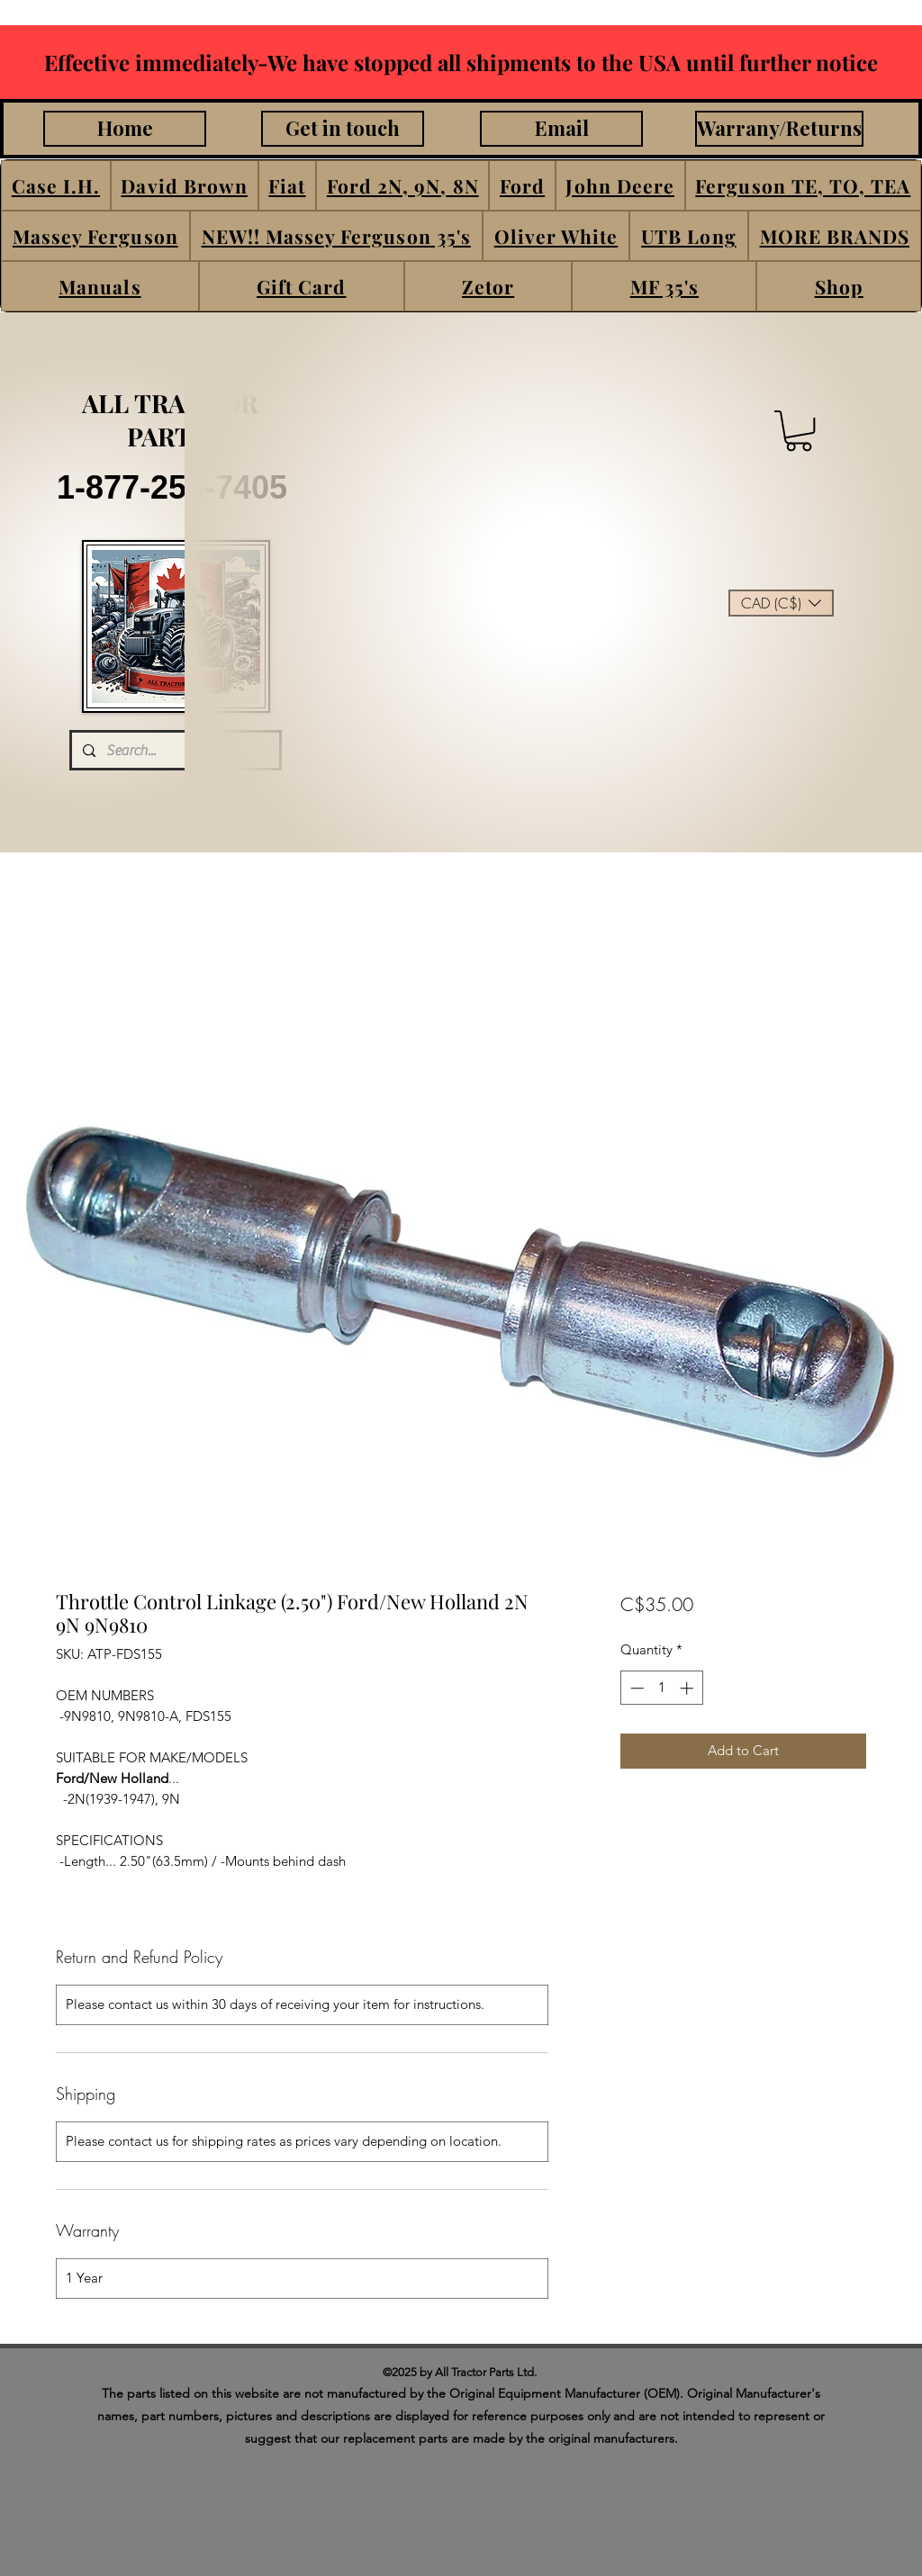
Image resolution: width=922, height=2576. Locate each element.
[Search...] (173, 750)
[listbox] (781, 603)
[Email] (561, 129)
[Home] (124, 129)
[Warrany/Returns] (779, 129)
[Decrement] (635, 1688)
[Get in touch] (342, 129)
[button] (56, 185)
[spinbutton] (661, 1688)
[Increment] (688, 1688)
